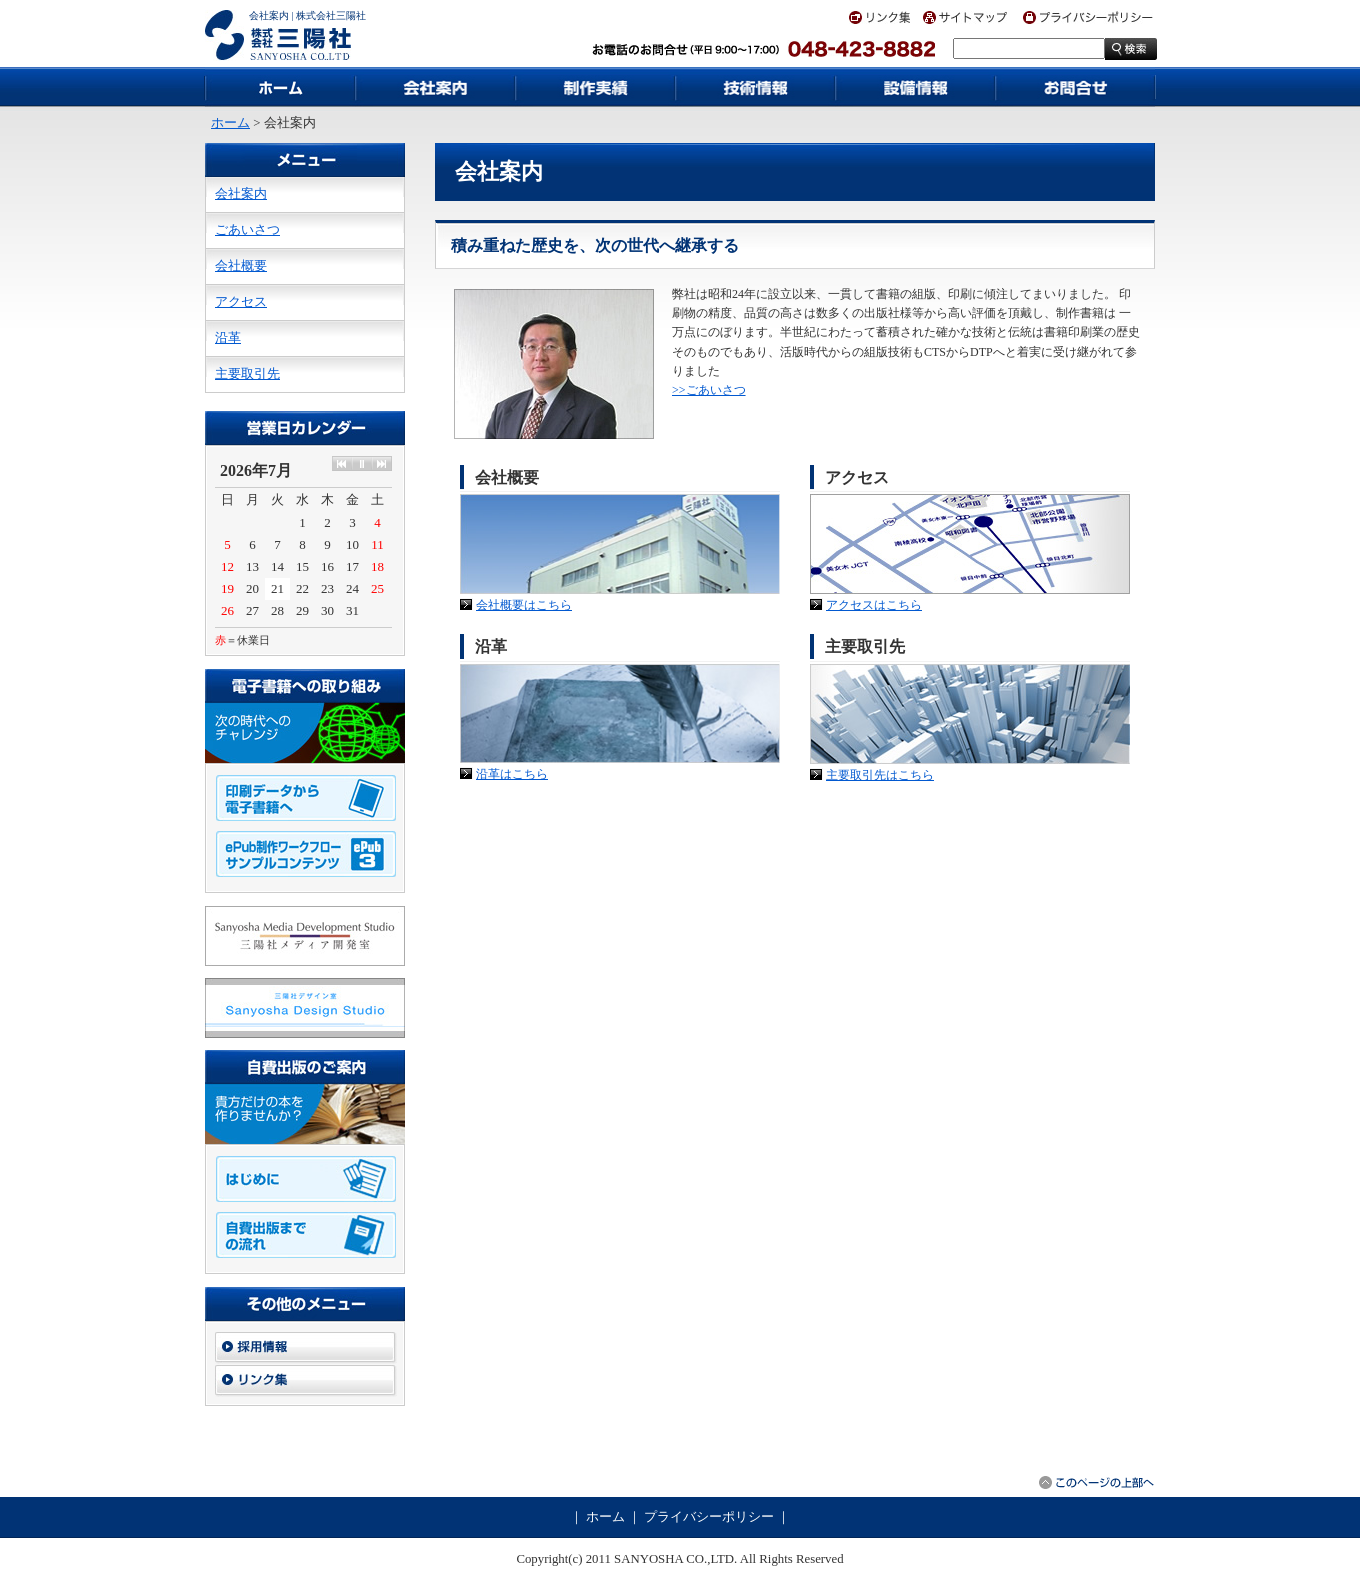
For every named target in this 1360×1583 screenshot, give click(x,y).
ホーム (230, 123)
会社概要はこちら (524, 605)
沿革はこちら (512, 774)
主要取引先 (247, 374)
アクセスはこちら (874, 605)
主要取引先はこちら (880, 775)
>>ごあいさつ (709, 390)
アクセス (241, 302)
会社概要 (241, 266)
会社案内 (241, 194)
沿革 (228, 338)
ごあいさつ (247, 230)
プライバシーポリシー (709, 1517)
